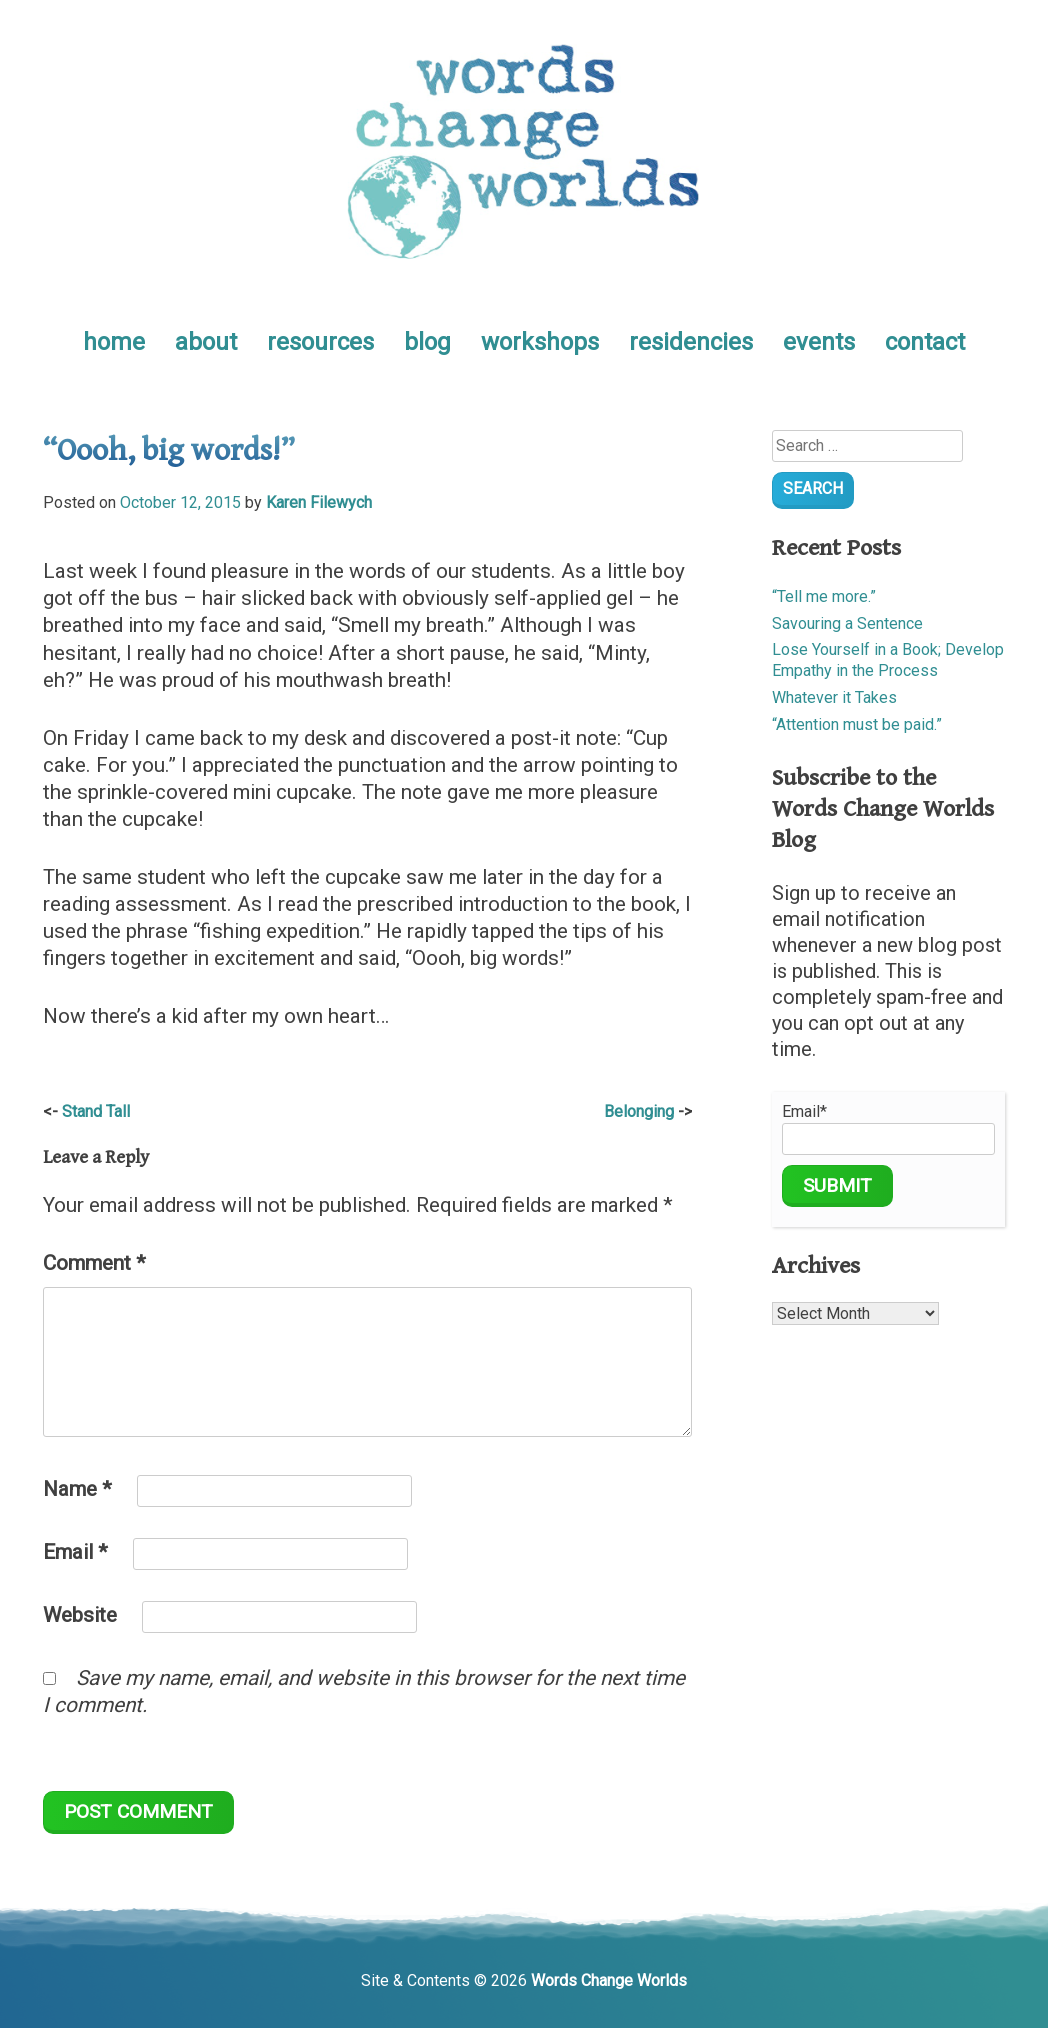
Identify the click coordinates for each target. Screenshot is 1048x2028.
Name (77, 1489)
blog (427, 342)
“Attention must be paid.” (857, 724)
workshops (540, 342)
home (114, 342)
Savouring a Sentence (847, 623)
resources (320, 342)
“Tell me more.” (824, 596)
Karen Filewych (319, 502)
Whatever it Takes (834, 697)
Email (75, 1552)
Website (80, 1615)
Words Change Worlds (609, 1980)
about (206, 342)
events (819, 342)
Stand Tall (96, 1111)
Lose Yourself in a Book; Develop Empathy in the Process (888, 660)
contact (925, 342)
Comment (94, 1263)
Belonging (639, 1111)
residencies (691, 342)
